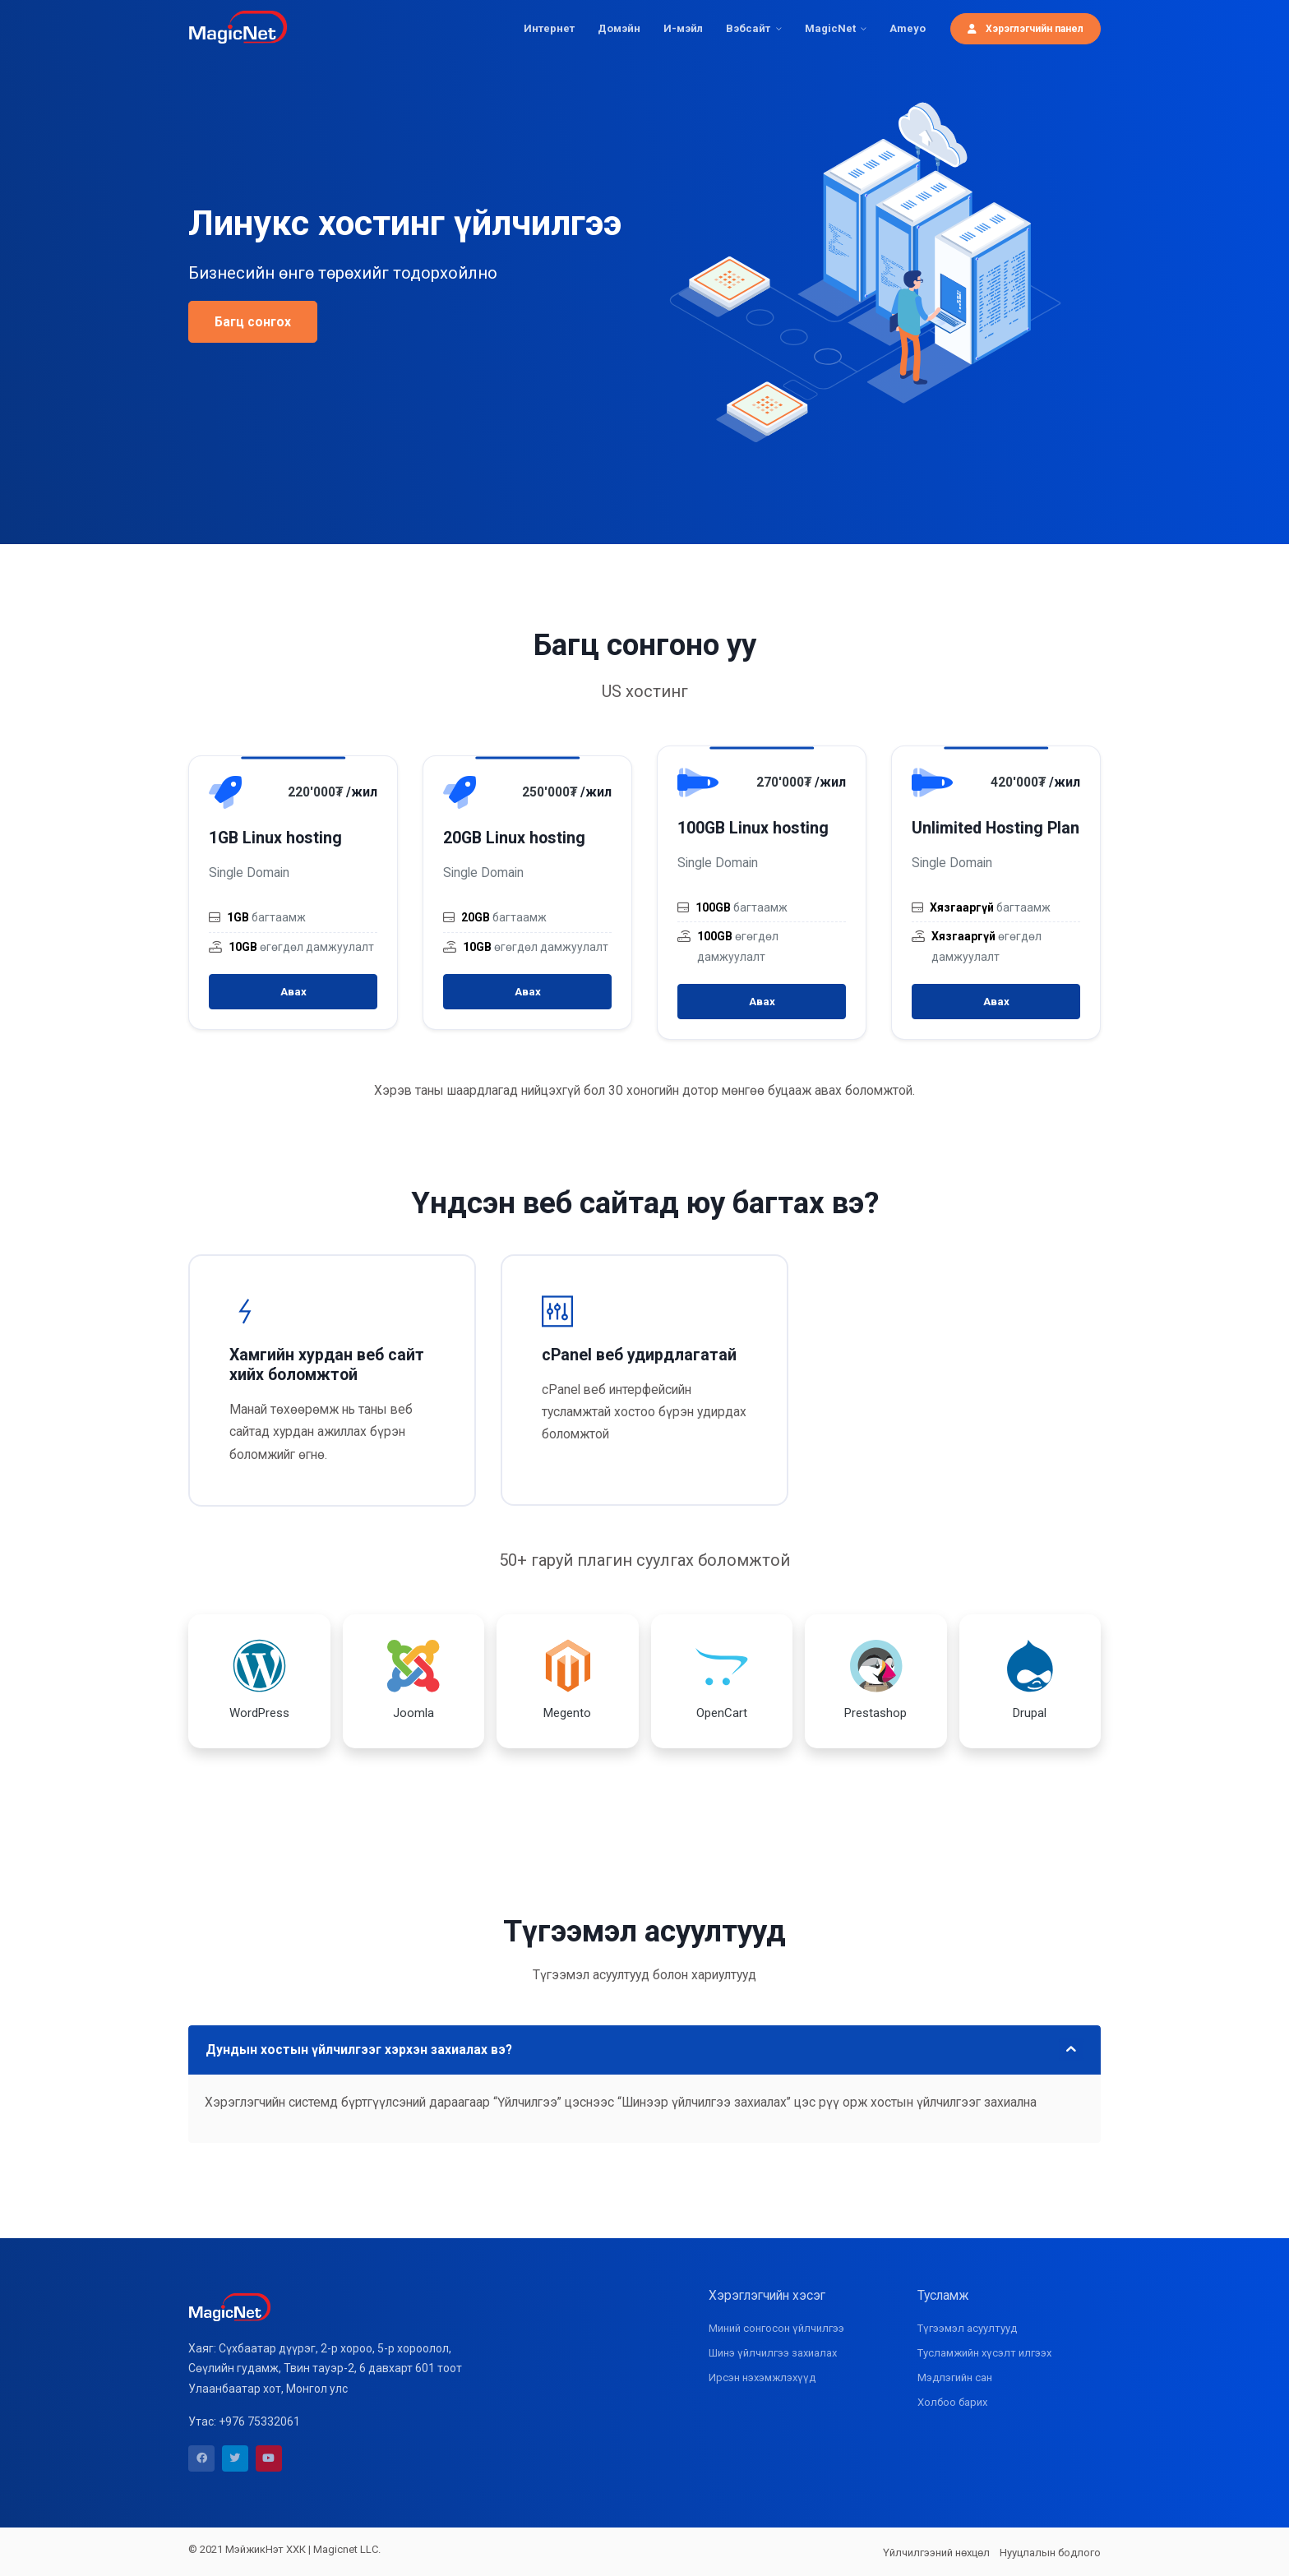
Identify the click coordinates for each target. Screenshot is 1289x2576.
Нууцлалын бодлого (1050, 2552)
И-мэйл (683, 28)
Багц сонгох (253, 322)
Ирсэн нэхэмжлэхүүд (762, 2377)
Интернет (549, 28)
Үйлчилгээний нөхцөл (936, 2552)
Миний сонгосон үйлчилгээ (776, 2328)
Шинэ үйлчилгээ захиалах (773, 2353)
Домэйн (619, 28)
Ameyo (907, 28)
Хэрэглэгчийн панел (1025, 28)
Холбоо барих (952, 2402)
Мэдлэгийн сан (954, 2377)
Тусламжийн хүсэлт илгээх (984, 2353)
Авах (293, 992)
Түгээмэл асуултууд (967, 2328)
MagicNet (830, 28)
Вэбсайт (748, 28)
